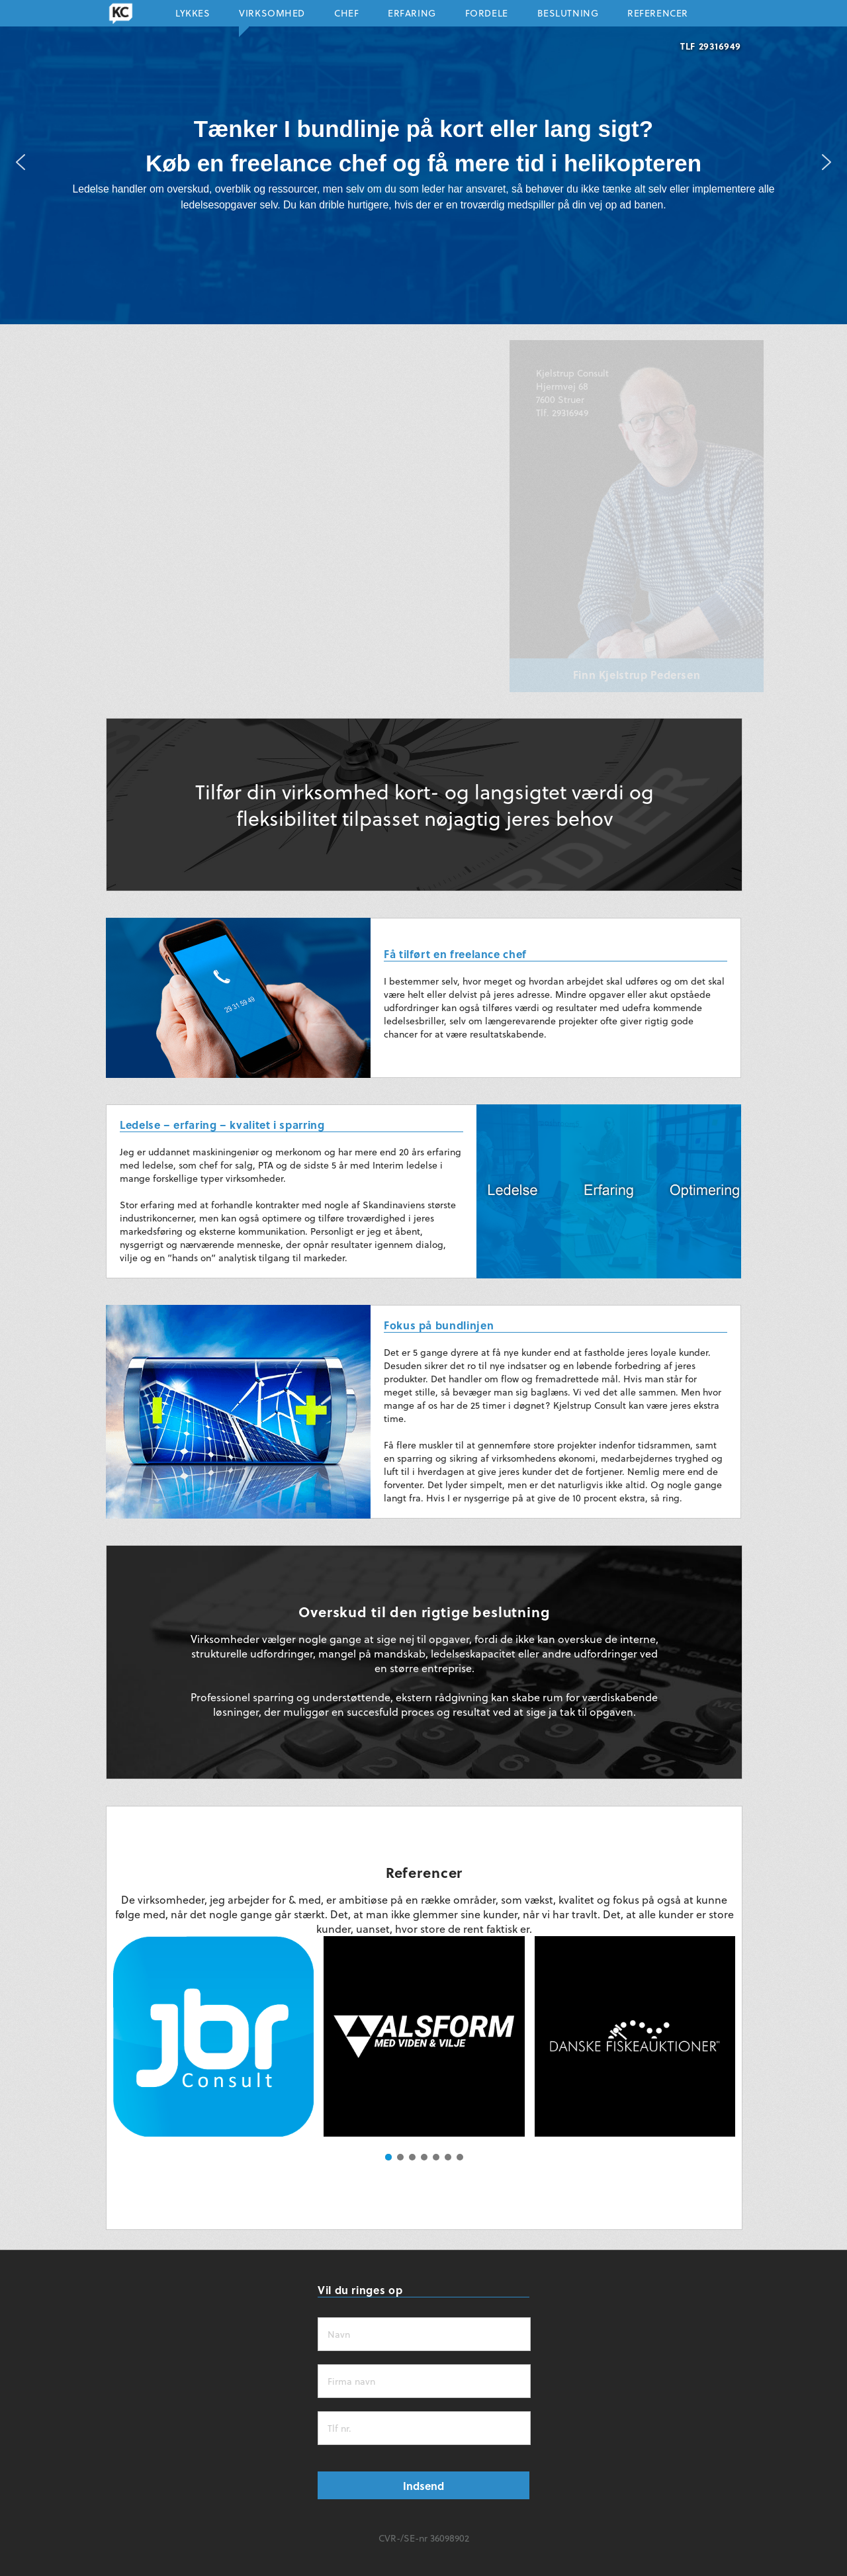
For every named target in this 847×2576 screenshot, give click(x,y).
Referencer (657, 16)
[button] (20, 162)
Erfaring (411, 16)
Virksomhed (272, 16)
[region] (423, 162)
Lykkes (192, 16)
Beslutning (568, 16)
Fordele (486, 16)
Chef (346, 16)
